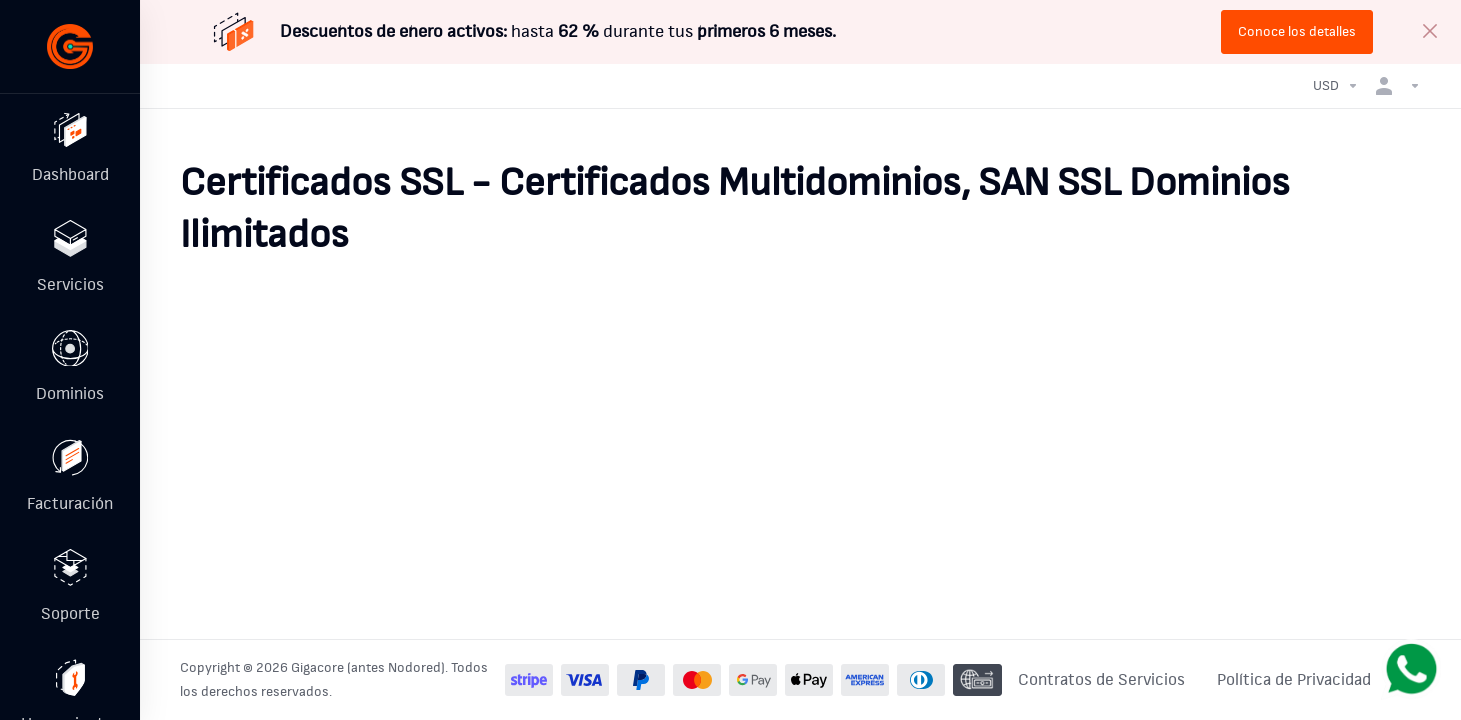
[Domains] (70, 376)
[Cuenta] (1394, 86)
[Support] (70, 602)
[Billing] (70, 489)
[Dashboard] (70, 150)
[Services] (70, 263)
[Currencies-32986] (1336, 86)
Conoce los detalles (1297, 32)
